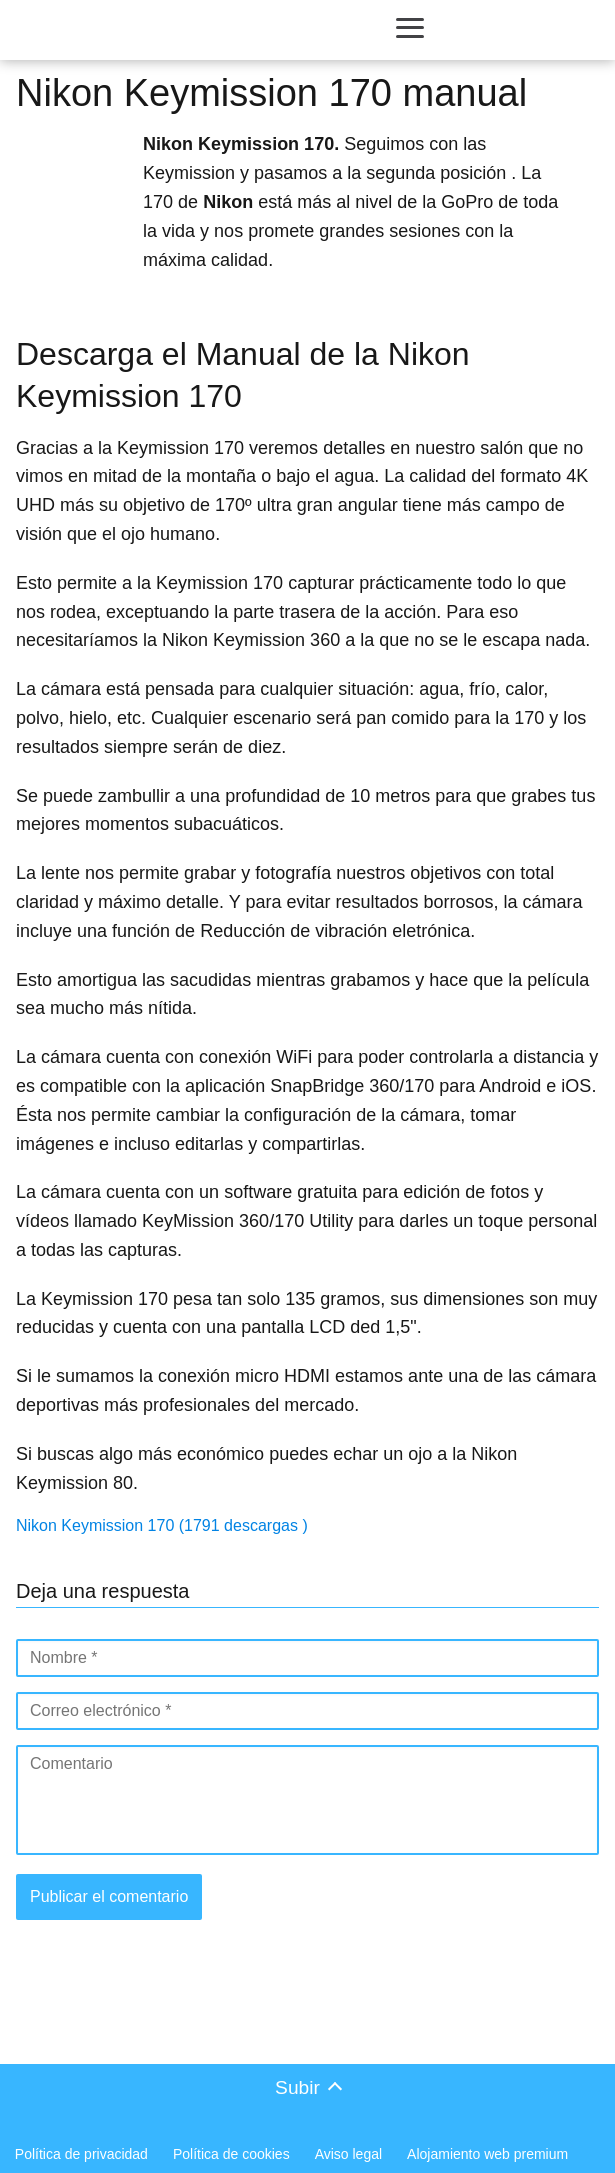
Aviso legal (348, 2154)
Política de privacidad (81, 2154)
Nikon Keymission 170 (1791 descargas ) (162, 1525)
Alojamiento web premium (487, 2154)
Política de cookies (231, 2154)
